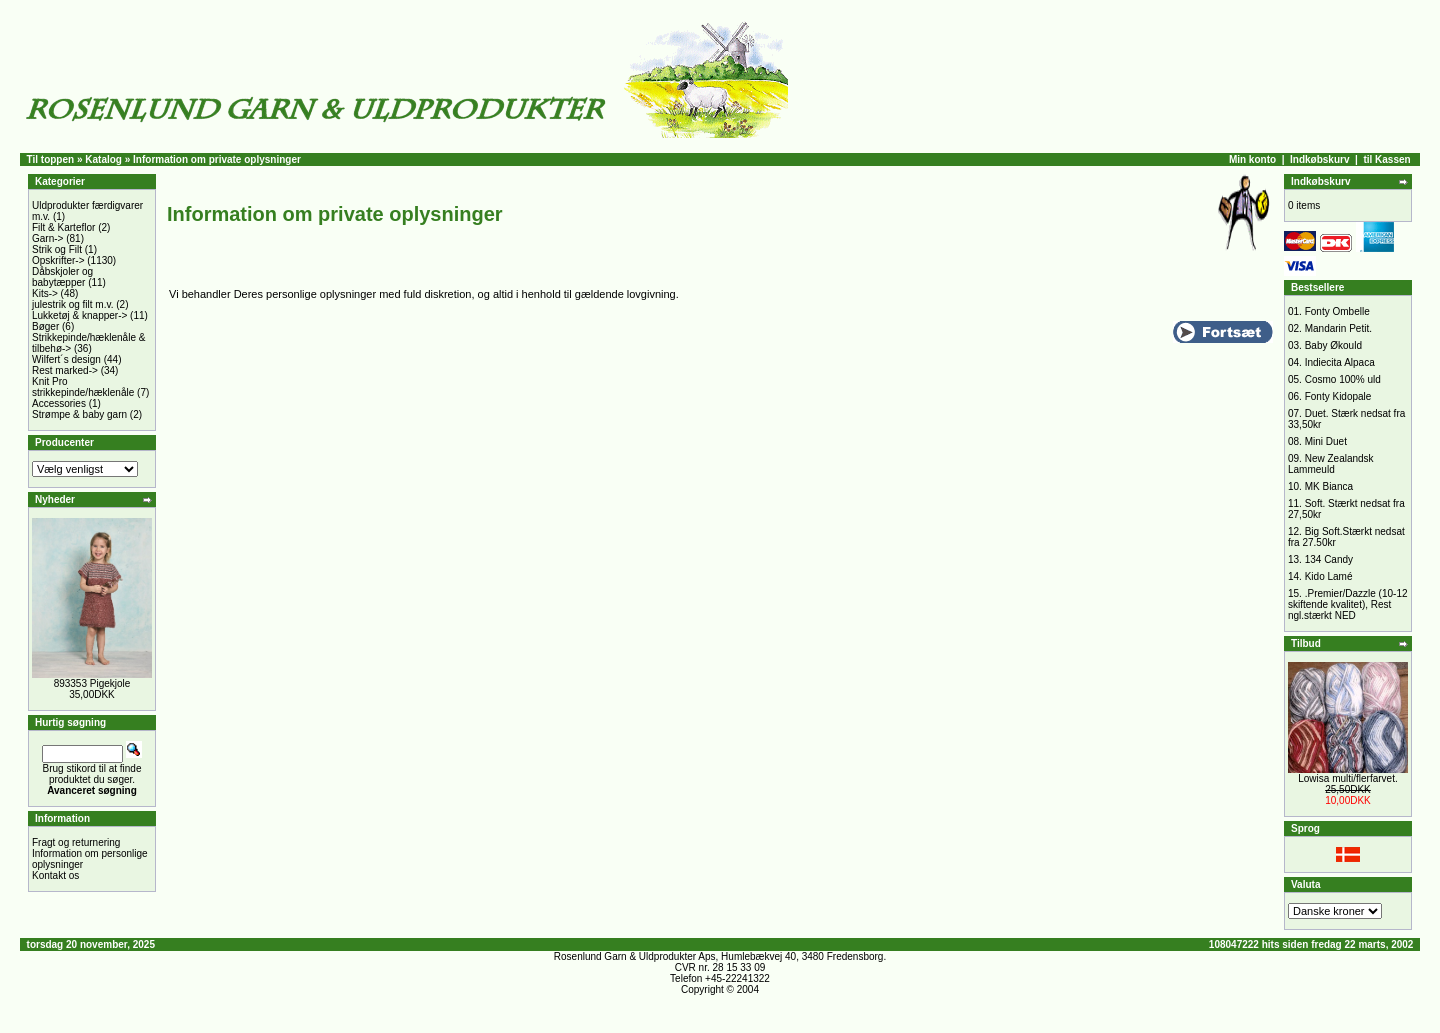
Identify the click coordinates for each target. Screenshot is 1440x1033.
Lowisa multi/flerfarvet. (1347, 778)
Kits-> (45, 293)
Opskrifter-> (58, 260)
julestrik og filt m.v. (73, 304)
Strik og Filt (57, 249)
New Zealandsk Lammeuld (1331, 464)
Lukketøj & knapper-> (79, 315)
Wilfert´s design (66, 359)
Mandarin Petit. (1338, 328)
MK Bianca (1329, 486)
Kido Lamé (1329, 576)
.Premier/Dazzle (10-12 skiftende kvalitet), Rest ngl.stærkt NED (1348, 604)
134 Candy (1329, 559)
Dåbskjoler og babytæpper (62, 277)
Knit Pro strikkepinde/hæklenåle (83, 387)
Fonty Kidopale (1338, 396)
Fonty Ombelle (1337, 311)
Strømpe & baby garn (79, 414)
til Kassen (1386, 159)
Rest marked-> (65, 370)
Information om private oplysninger (217, 159)
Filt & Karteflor (63, 227)
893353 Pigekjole (92, 683)
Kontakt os (55, 875)
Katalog (103, 159)
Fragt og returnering (76, 842)
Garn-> (47, 238)
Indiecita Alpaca (1340, 362)
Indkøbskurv (1319, 159)
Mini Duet (1326, 441)
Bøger (45, 326)
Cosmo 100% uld (1343, 379)
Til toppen (51, 159)
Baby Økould (1333, 345)
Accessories (59, 403)
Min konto (1252, 159)
